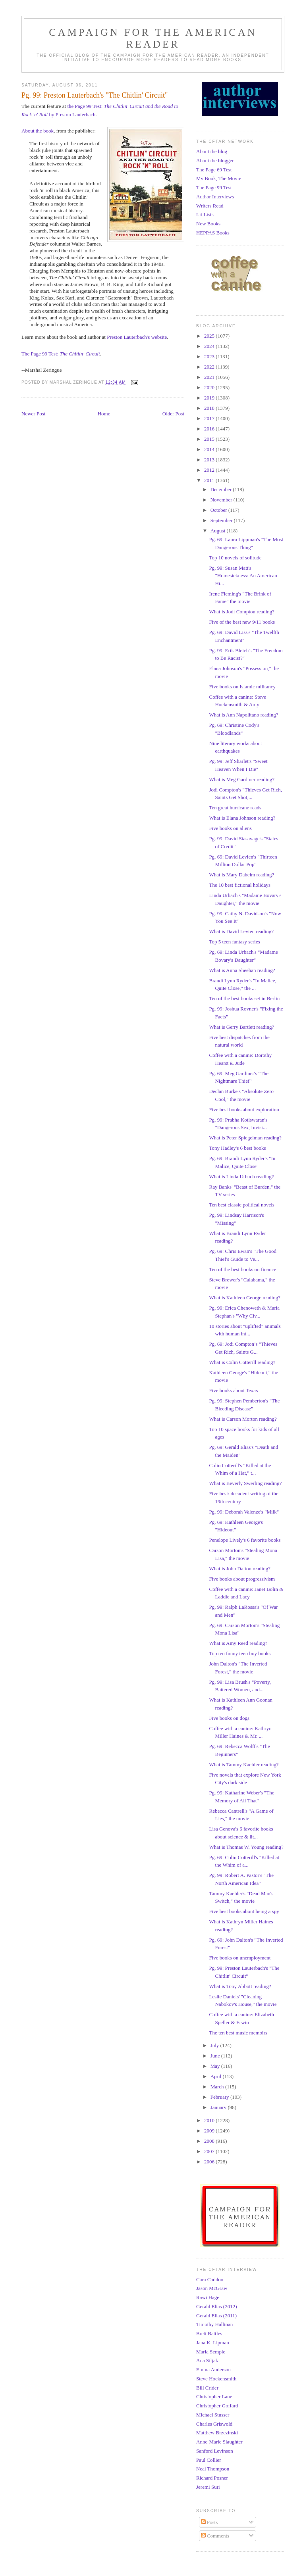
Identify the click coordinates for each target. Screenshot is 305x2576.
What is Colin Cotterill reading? (242, 1362)
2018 (210, 408)
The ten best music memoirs (238, 2033)
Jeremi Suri (208, 2487)
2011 (210, 480)
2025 (210, 336)
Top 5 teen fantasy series (234, 942)
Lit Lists (205, 214)
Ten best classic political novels (241, 1205)
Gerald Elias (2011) (216, 2316)
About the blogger (215, 160)
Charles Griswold (214, 2424)
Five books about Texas (233, 1390)
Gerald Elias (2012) (216, 2306)
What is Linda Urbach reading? (241, 1176)
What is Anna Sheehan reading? (242, 970)
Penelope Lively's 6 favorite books (244, 1540)
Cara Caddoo (209, 2279)
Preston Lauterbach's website (137, 337)
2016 (210, 429)
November (222, 500)
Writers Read (209, 206)
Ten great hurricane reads (235, 808)
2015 (210, 439)
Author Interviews (215, 197)
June (215, 2056)
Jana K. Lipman (212, 2342)
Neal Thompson (212, 2469)
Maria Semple (210, 2352)
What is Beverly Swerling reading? (245, 1483)
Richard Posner (212, 2478)
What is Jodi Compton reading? (241, 612)
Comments (215, 2536)
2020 (210, 387)
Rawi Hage (207, 2297)
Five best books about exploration (244, 1109)
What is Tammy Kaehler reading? (243, 1764)
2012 (210, 470)
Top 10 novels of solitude (235, 558)
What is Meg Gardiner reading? (241, 779)
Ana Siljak (207, 2360)
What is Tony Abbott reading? (240, 1986)
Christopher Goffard (217, 2406)
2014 (210, 449)
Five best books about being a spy (244, 1911)
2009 (210, 2131)
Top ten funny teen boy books (239, 1653)
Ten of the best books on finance (242, 1269)
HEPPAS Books (213, 233)
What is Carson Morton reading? (242, 1419)
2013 (210, 460)
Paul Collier (208, 2460)
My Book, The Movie (218, 178)
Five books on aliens (230, 828)
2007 (210, 2151)
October (219, 510)
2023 (210, 356)
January (219, 2107)
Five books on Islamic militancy (242, 687)
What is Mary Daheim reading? (241, 875)
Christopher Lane (214, 2396)
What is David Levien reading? (241, 931)
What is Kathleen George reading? (244, 1297)
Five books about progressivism (242, 1579)
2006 (210, 2162)
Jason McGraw (211, 2288)
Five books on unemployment (239, 1958)
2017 (210, 418)
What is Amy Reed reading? (238, 1643)
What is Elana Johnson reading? (242, 818)
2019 (210, 398)
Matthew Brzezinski (217, 2433)
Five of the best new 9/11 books (242, 622)
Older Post (173, 414)
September (222, 520)
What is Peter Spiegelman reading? (245, 1138)
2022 (210, 367)
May (215, 2066)
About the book (37, 131)
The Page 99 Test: (60, 354)
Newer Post (33, 414)
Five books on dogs (229, 1718)
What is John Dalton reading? (239, 1568)
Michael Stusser (212, 2415)
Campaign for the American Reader (153, 38)
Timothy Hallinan (214, 2324)
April (216, 2076)
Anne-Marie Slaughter (219, 2442)
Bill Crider (207, 2388)
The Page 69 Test (214, 170)
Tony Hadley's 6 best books (237, 1148)
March (217, 2087)
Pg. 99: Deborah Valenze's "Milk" (244, 1512)
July (215, 2045)
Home (104, 414)
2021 (210, 377)
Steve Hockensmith (216, 2379)
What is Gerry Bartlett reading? (241, 1027)
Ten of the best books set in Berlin (244, 998)
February (220, 2097)
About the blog (211, 151)
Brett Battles (209, 2333)
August (218, 531)
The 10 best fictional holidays (239, 885)
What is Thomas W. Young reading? (246, 1847)
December (221, 489)
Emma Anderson (213, 2369)
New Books (208, 224)
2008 (210, 2141)
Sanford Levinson (214, 2451)
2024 (210, 346)
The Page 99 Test (214, 187)
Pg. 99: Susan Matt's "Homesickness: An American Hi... (243, 575)
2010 (210, 2120)
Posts (209, 2522)
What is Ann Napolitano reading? (243, 715)
